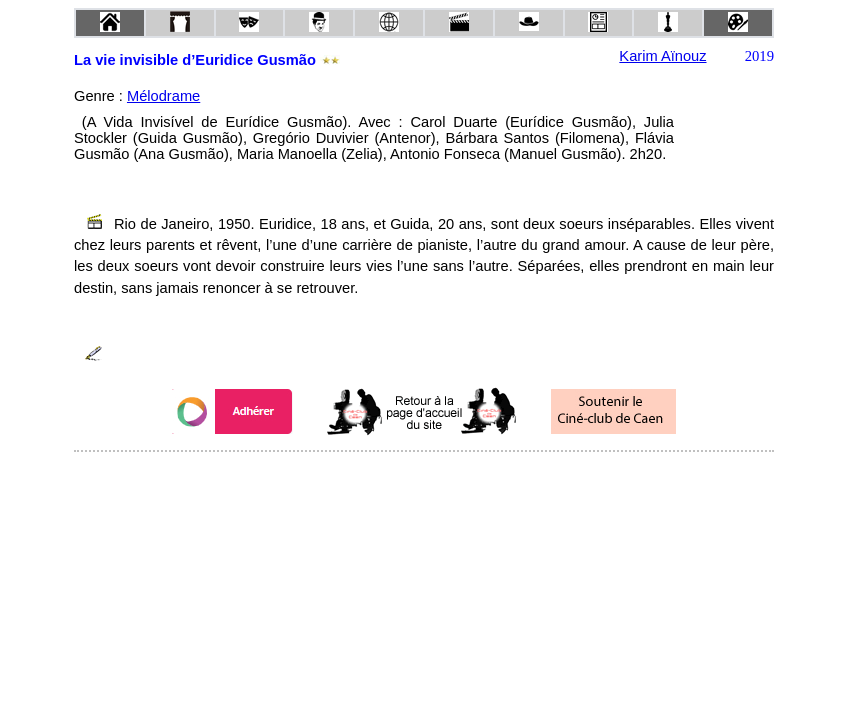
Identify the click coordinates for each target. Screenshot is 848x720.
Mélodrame (163, 96)
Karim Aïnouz (662, 56)
